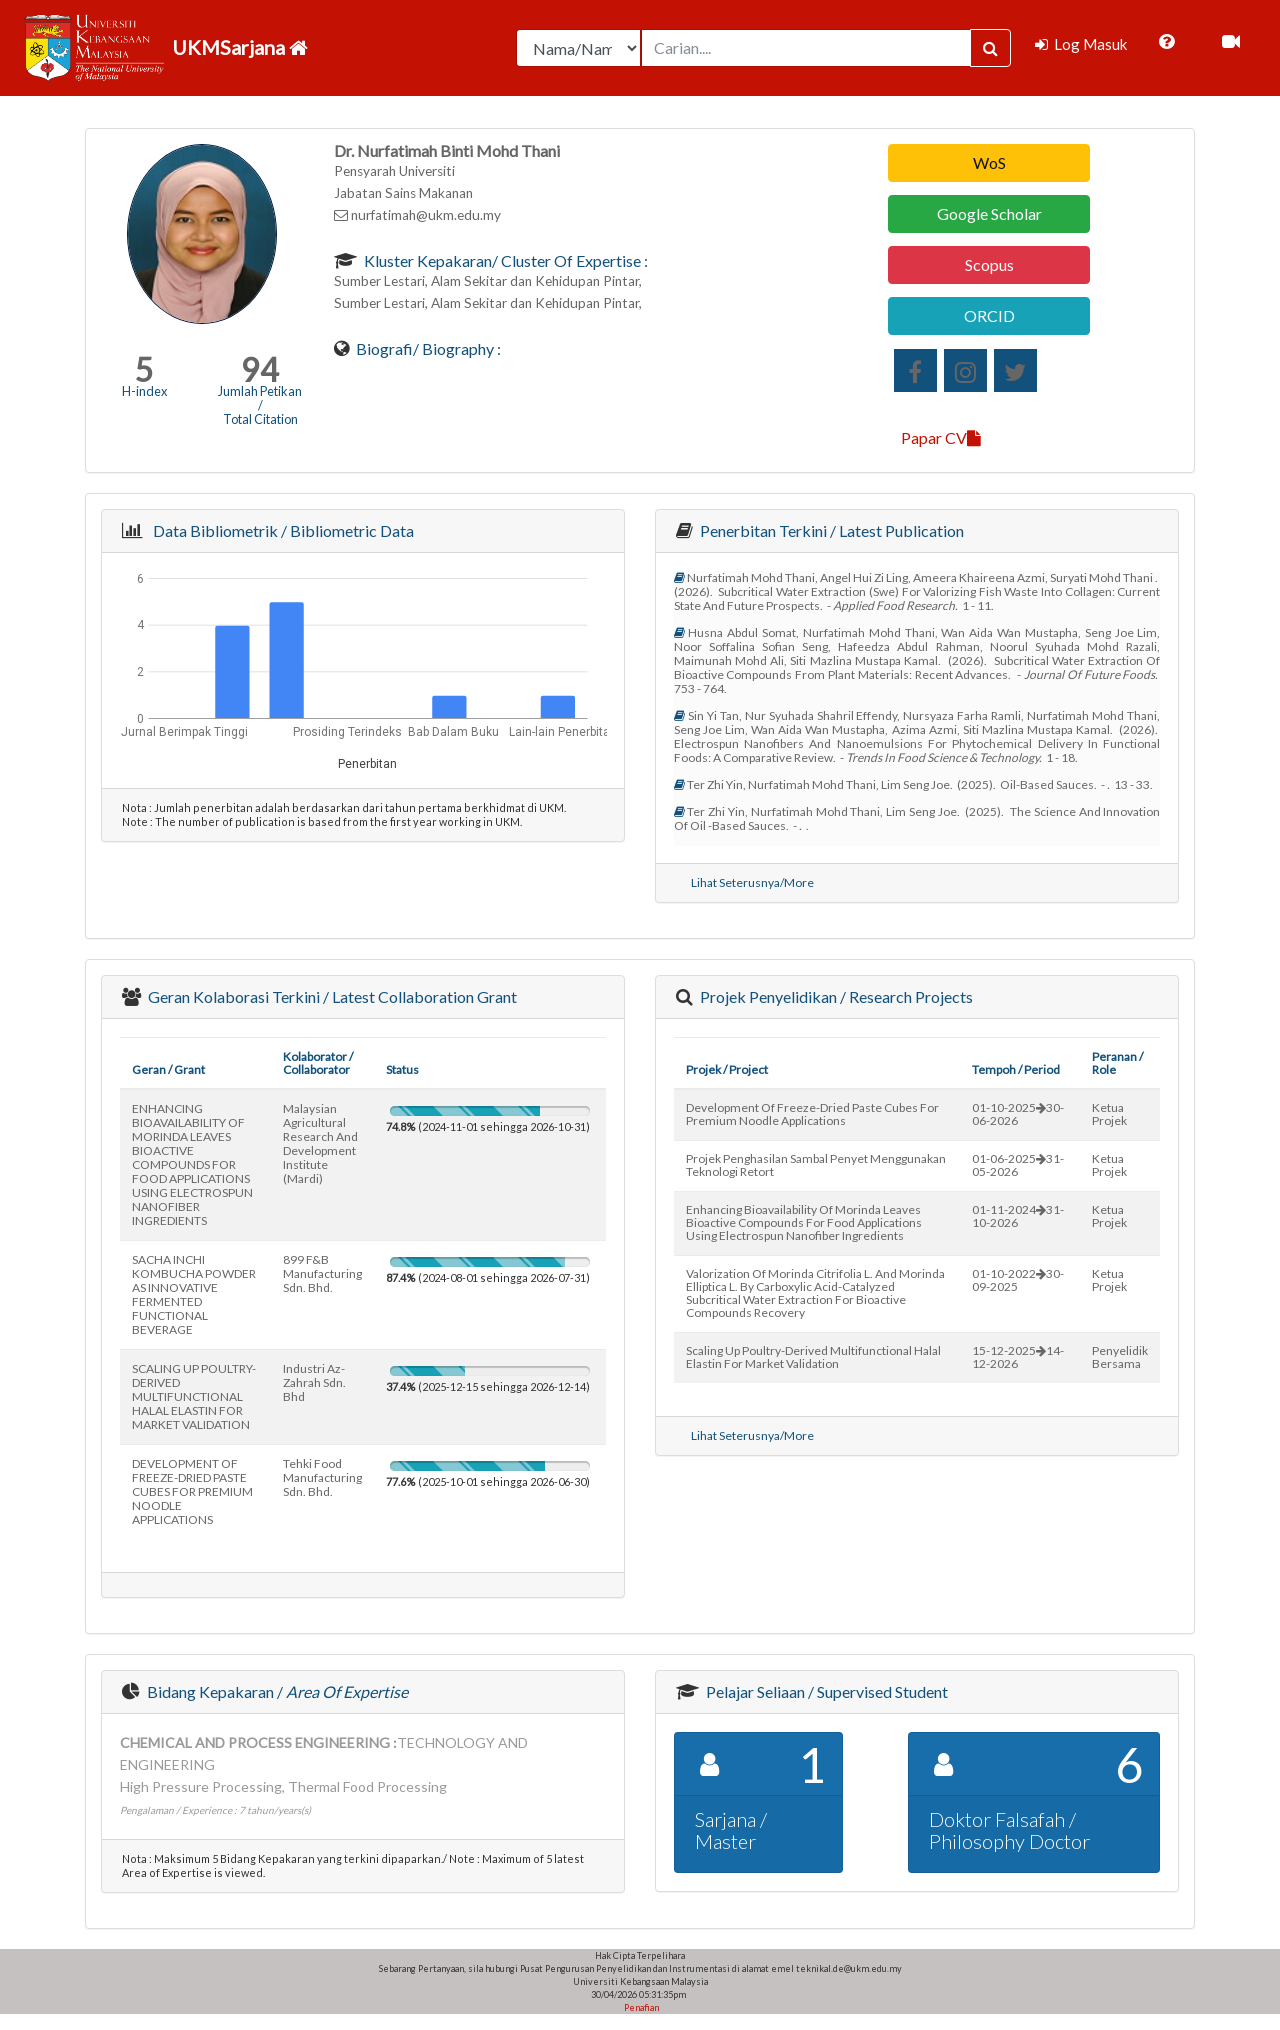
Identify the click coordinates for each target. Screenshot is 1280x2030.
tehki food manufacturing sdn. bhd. (322, 1477)
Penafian (640, 2007)
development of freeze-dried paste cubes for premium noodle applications (812, 1114)
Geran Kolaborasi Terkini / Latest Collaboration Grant (331, 996)
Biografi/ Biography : (427, 348)
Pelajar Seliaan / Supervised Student (825, 1691)
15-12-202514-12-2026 (1018, 1357)
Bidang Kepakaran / (276, 1691)
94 (260, 369)
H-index (144, 391)
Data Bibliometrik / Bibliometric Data (280, 530)
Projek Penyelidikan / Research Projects (835, 996)
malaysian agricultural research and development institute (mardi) (320, 1143)
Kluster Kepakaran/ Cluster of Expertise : (504, 260)
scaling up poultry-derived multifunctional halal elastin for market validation (813, 1357)
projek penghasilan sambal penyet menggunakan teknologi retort (816, 1165)
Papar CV (941, 437)
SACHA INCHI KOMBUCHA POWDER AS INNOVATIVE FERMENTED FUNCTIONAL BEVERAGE (194, 1294)
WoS (989, 162)
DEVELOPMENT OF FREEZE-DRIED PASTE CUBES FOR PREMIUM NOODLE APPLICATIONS (192, 1491)
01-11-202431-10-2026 (1018, 1216)
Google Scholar (989, 213)
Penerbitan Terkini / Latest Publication (830, 530)
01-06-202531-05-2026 (1018, 1165)
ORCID (989, 315)
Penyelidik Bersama (1120, 1357)
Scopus (989, 264)
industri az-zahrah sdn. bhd (314, 1382)
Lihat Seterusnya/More (752, 882)
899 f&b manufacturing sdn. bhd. (322, 1273)
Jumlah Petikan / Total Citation (260, 405)
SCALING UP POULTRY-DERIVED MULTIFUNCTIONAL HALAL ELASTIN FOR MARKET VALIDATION (194, 1396)
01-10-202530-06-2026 (1018, 1114)
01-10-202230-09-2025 (1018, 1280)
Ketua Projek (1109, 1114)
